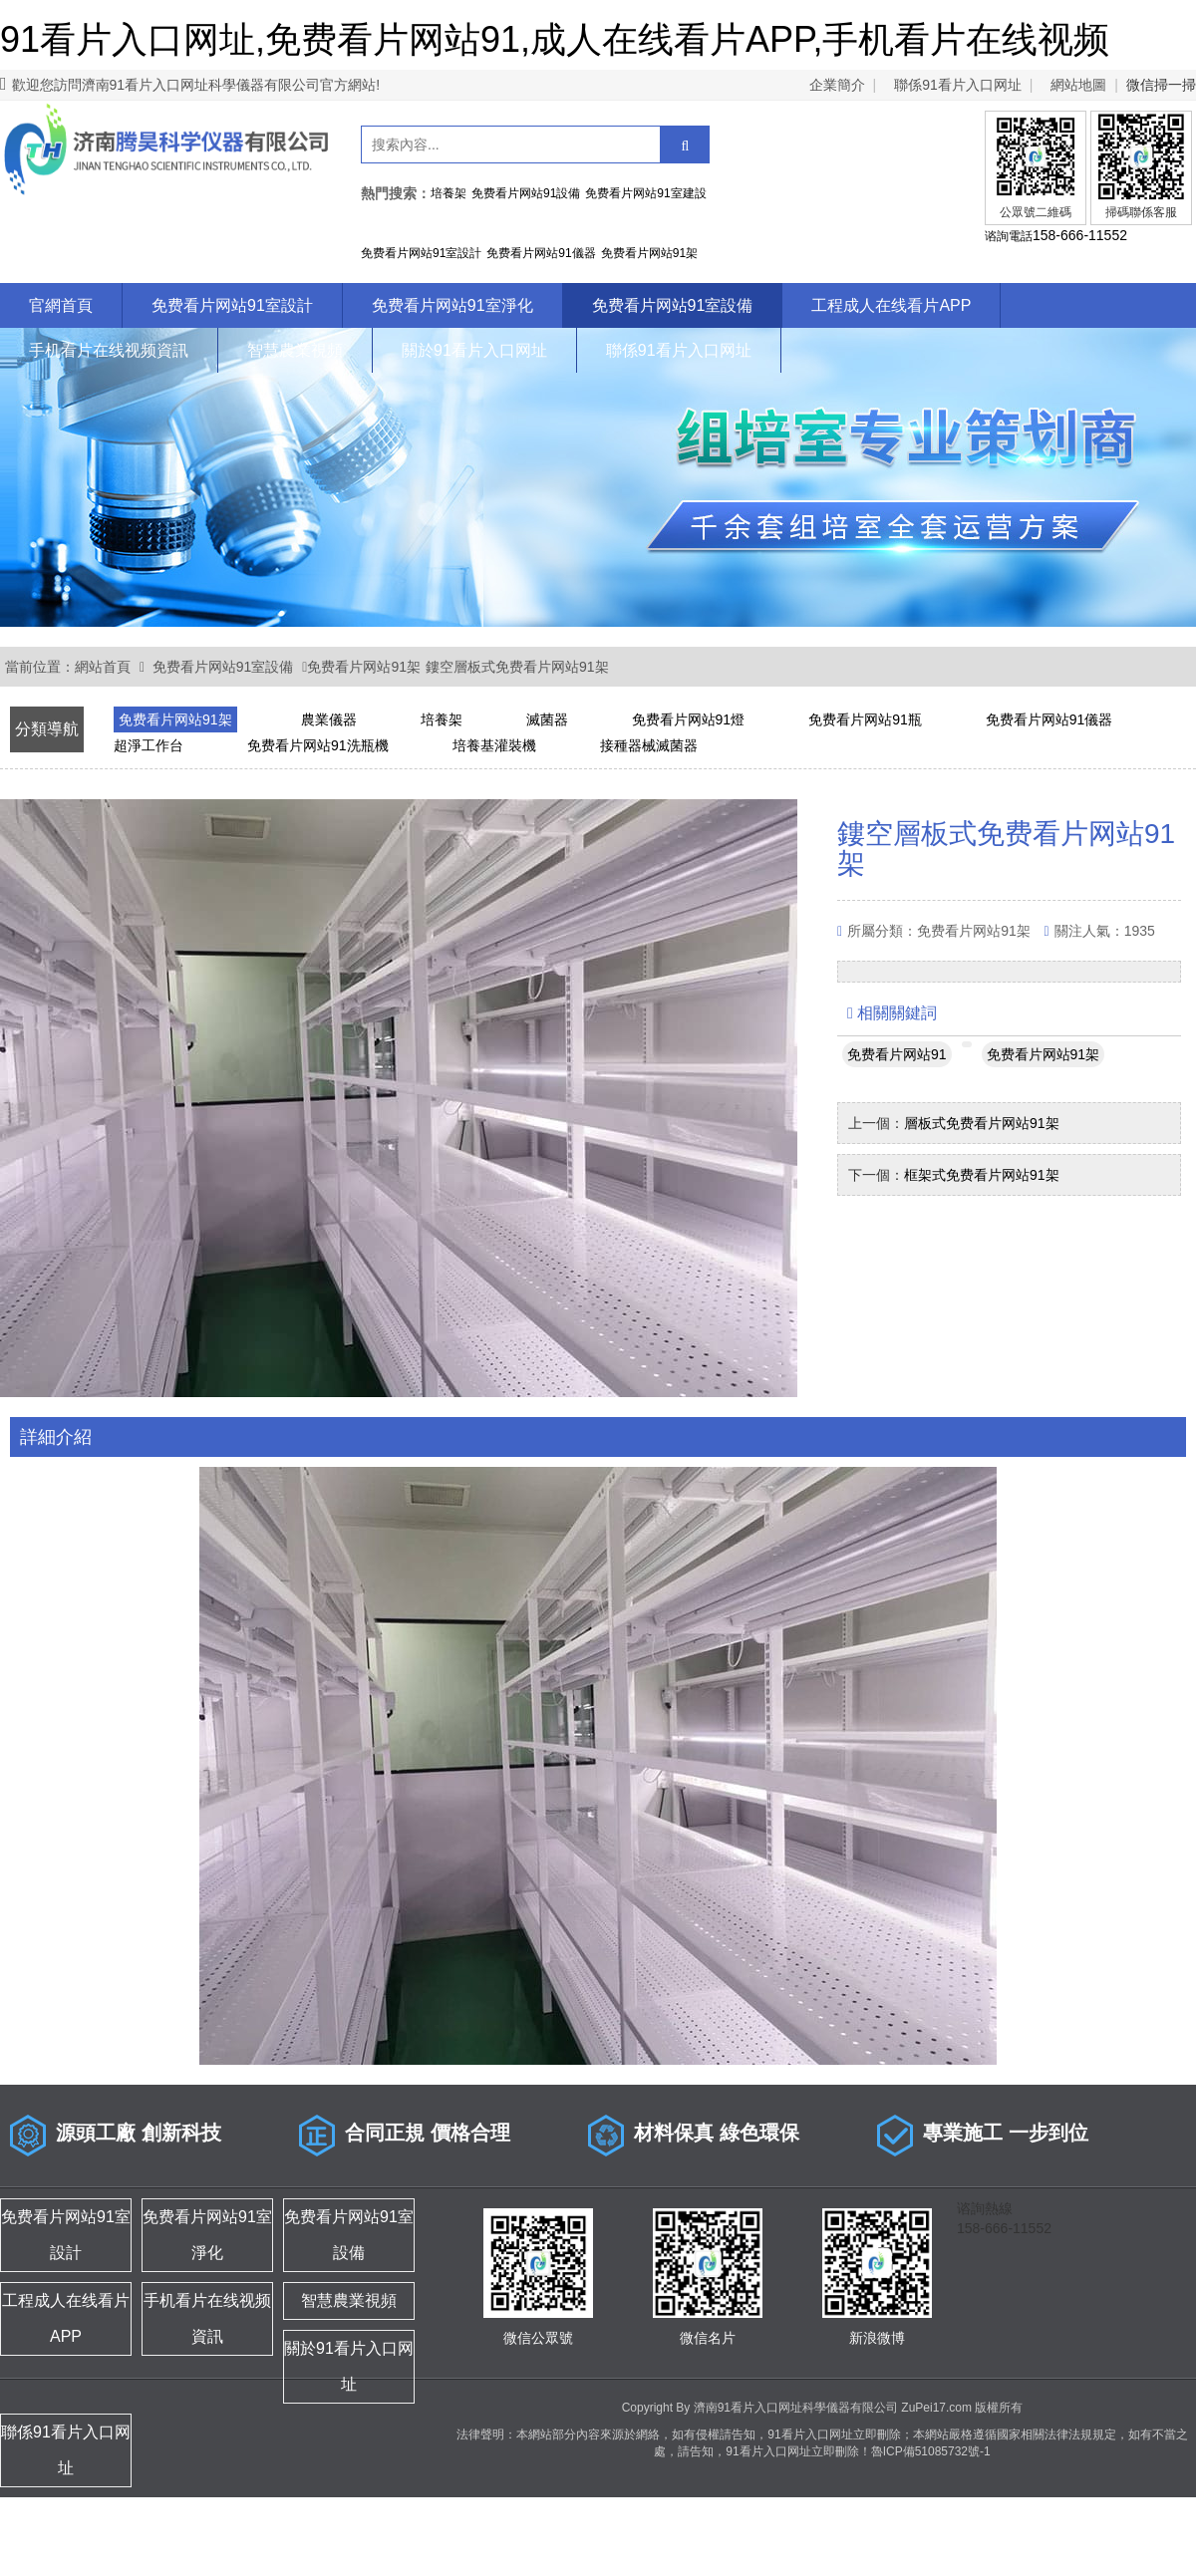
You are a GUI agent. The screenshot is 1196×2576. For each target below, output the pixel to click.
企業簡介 (837, 85)
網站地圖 (1078, 85)
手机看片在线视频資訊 (108, 350)
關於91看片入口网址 (474, 350)
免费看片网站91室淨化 (452, 305)
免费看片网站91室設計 (232, 305)
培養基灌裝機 (494, 745)
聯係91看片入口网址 (958, 85)
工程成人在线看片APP (891, 305)
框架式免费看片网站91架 (981, 1175)
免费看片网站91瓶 (865, 719)
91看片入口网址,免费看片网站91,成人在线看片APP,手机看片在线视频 (555, 39)
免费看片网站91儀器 (1049, 719)
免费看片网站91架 (364, 667)
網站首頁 (103, 667)
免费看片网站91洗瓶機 (318, 745)
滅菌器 (547, 719)
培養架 (441, 719)
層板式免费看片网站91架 (981, 1123)
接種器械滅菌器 (649, 745)
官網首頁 (61, 305)
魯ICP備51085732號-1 (931, 2451)
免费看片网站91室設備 (672, 305)
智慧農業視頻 (295, 350)
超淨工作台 (148, 745)
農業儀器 (329, 719)
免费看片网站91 (897, 1054)
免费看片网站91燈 (689, 719)
